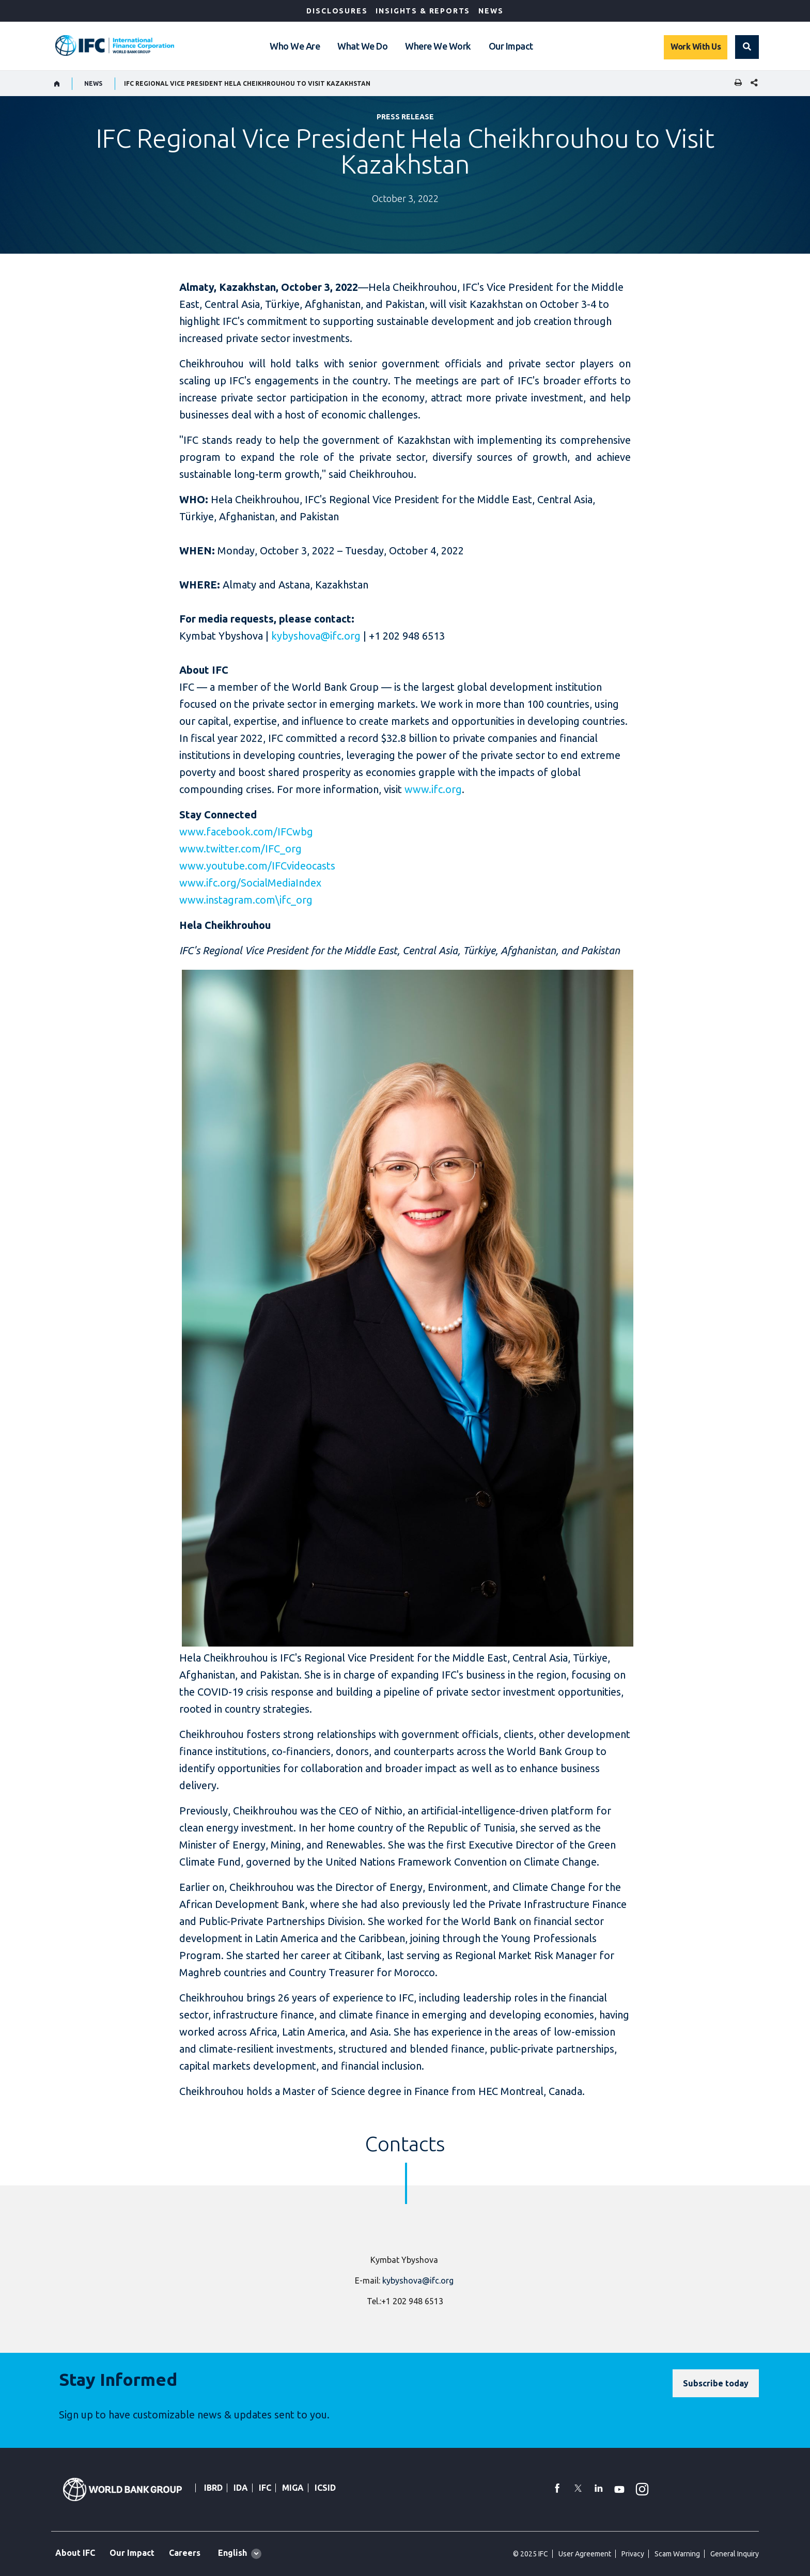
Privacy (632, 2554)
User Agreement (584, 2554)
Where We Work (438, 46)
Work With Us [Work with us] (696, 46)
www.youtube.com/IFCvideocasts (257, 866)
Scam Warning (677, 2554)
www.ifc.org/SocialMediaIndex (250, 883)
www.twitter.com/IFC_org (240, 849)
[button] (747, 47)
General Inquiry (734, 2554)
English (232, 2552)
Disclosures (336, 11)
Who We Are (295, 46)
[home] (57, 83)
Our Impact (511, 46)
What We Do (362, 46)
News (490, 11)
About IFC (75, 2552)
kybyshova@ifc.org (316, 636)
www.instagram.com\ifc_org (246, 900)
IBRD (213, 2487)
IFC (265, 2487)
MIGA (293, 2487)
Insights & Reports (423, 11)
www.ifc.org (433, 789)
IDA (240, 2487)
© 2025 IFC (530, 2554)
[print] (735, 83)
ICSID (325, 2487)
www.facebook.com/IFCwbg (246, 831)
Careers (184, 2552)
